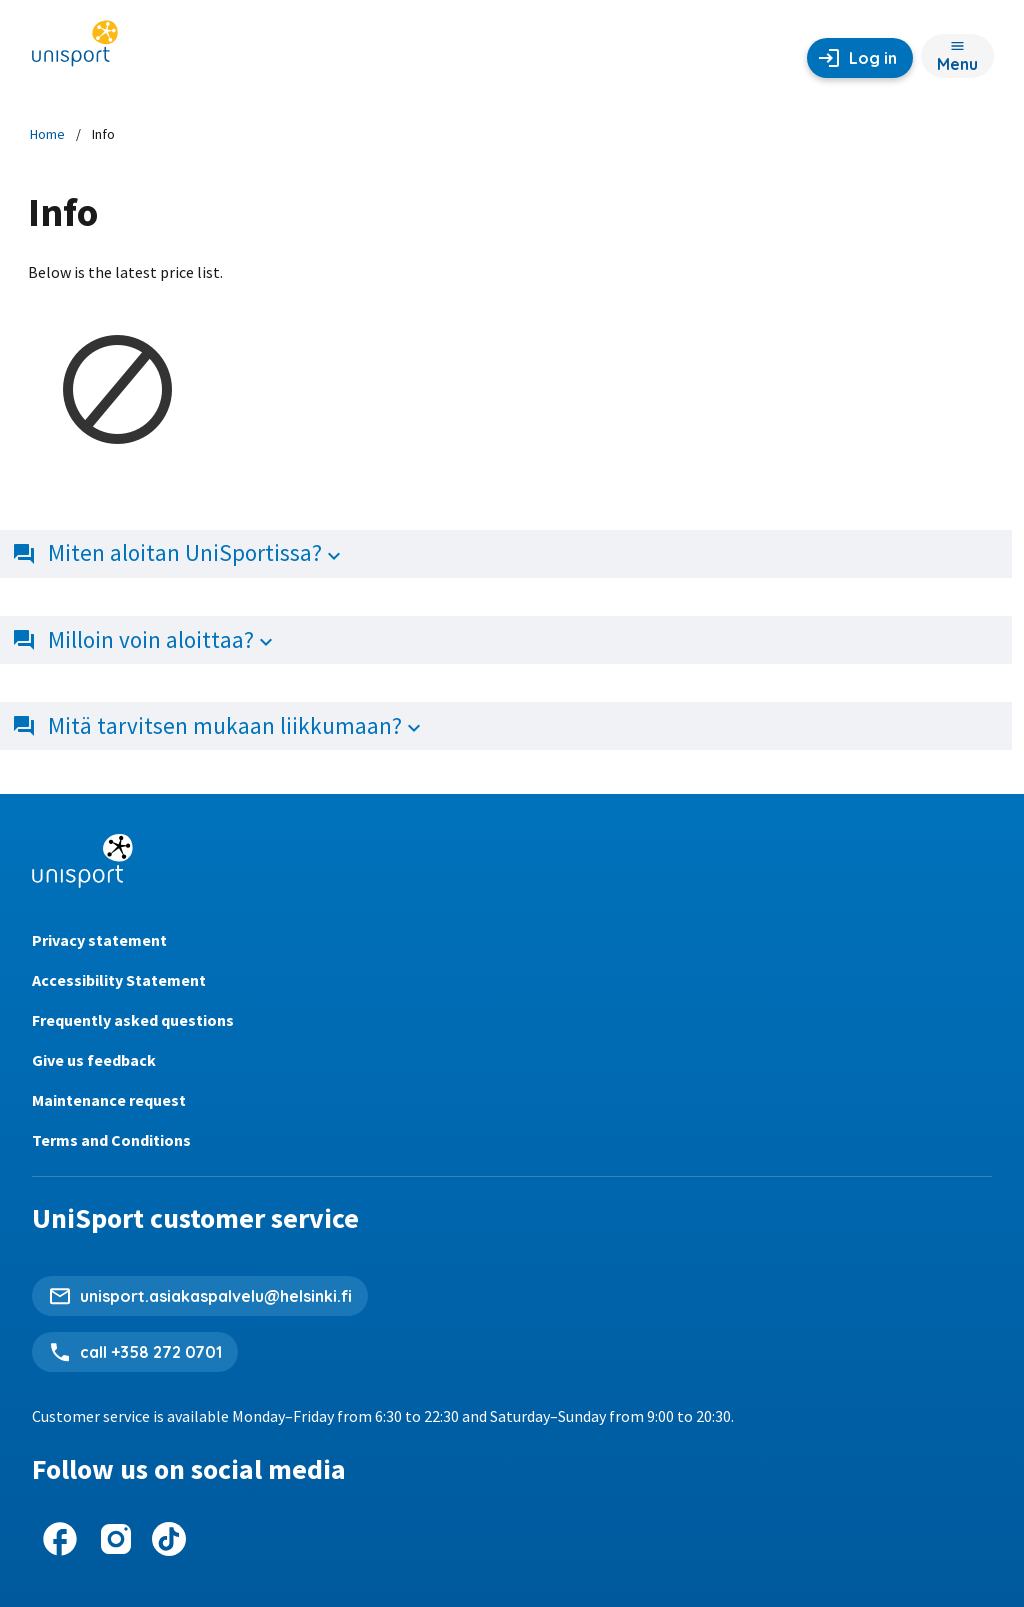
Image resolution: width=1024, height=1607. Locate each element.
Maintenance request (109, 1100)
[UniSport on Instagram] (116, 1539)
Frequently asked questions (133, 1020)
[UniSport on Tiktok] (169, 1539)
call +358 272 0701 (151, 1352)
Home (47, 134)
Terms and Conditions (111, 1140)
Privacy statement (99, 940)
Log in (873, 58)
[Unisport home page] (75, 50)
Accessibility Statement (119, 980)
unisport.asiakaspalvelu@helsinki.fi (216, 1296)
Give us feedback (94, 1060)
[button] (512, 554)
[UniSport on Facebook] (60, 1539)
